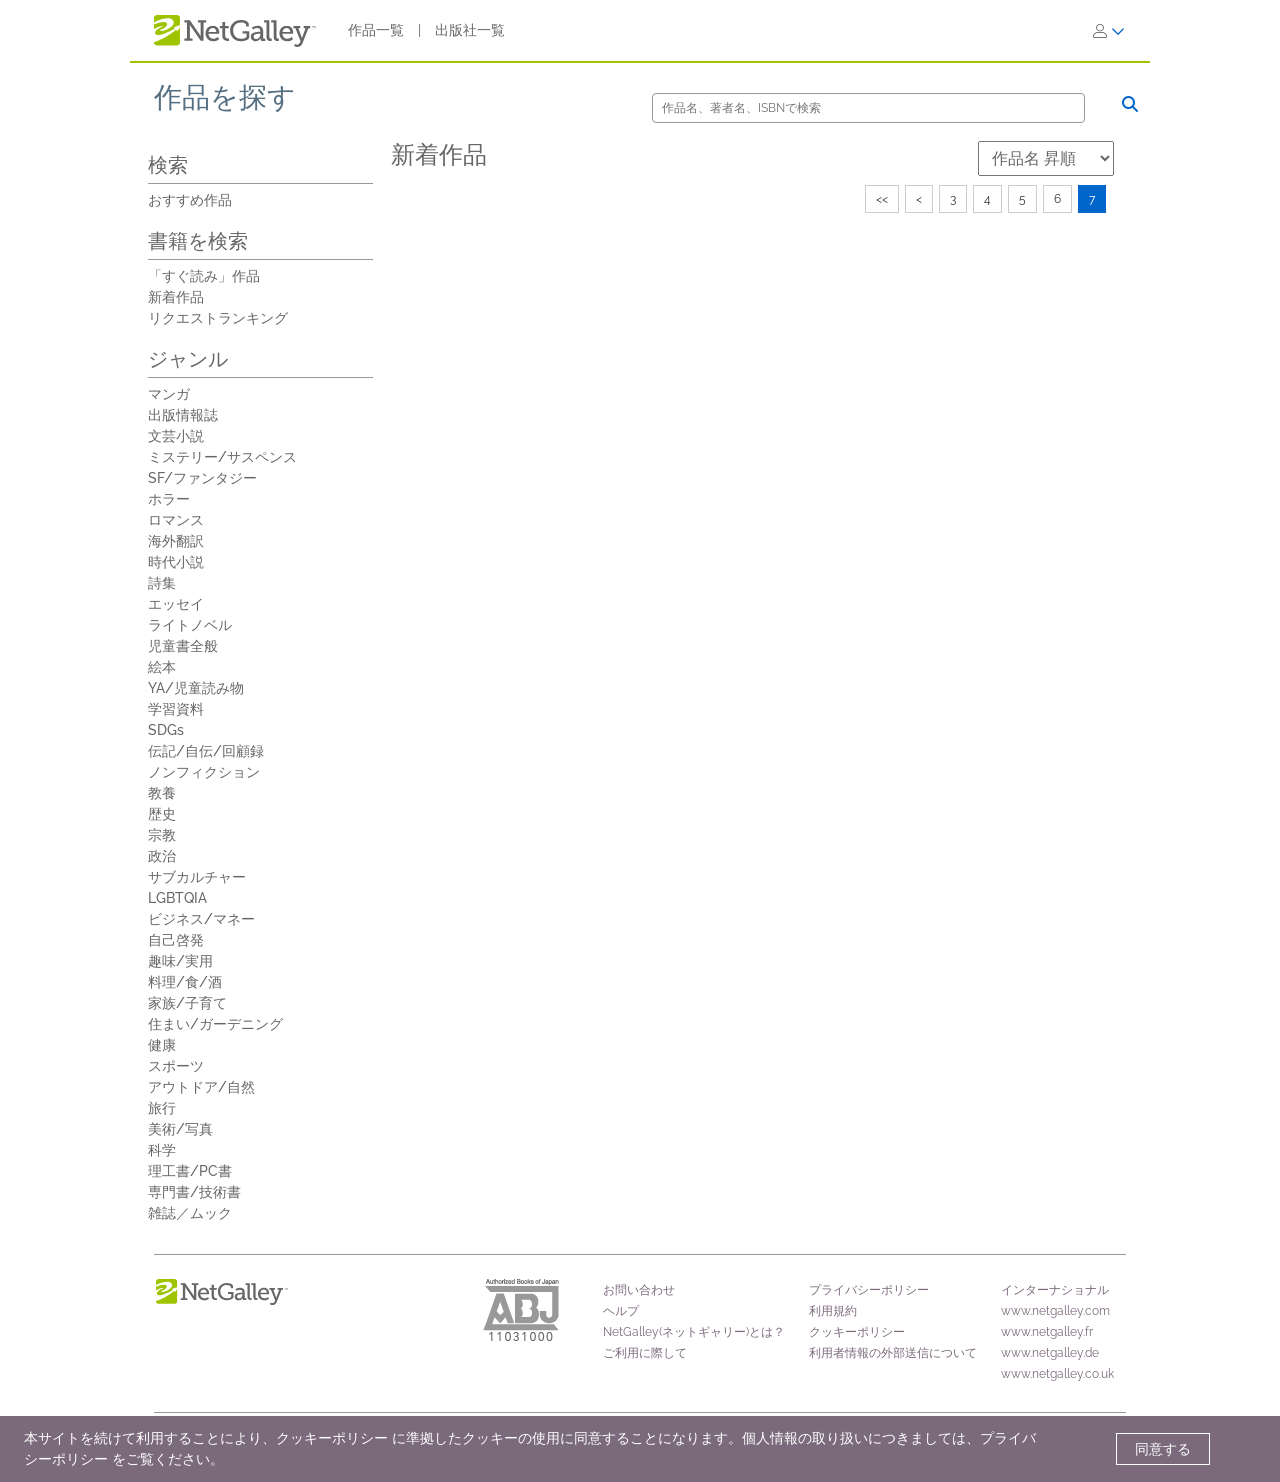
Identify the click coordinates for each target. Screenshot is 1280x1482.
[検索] (868, 108)
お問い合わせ (639, 1290)
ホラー (169, 499)
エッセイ (176, 604)
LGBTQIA (177, 898)
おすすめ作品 (190, 200)
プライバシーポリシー (869, 1290)
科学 (162, 1150)
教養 (162, 793)
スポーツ (176, 1066)
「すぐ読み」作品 (204, 276)
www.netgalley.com (1055, 1311)
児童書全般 (183, 646)
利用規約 (833, 1311)
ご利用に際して (645, 1353)
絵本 (162, 667)
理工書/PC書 (190, 1171)
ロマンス (176, 520)
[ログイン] (1109, 31)
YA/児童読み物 (196, 688)
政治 (162, 856)
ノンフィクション (204, 772)
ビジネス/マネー (201, 919)
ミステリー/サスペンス (222, 457)
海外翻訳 (176, 541)
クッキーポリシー (857, 1332)
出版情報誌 (183, 415)
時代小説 (176, 562)
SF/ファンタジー (202, 478)
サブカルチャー (197, 877)
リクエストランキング (218, 318)
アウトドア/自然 (201, 1087)
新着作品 (176, 297)
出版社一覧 (470, 30)
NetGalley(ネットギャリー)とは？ (694, 1332)
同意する (1163, 1449)
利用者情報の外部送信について (893, 1353)
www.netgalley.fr (1047, 1332)
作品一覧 (376, 30)
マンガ (169, 394)
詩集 (162, 583)
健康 (162, 1045)
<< (882, 199)
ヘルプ (621, 1311)
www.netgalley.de (1050, 1353)
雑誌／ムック (190, 1213)
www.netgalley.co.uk (1057, 1374)
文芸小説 (176, 436)
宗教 (162, 835)
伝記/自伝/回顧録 (206, 751)
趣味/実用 (180, 961)
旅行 (162, 1108)
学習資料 (176, 709)
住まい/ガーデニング (215, 1024)
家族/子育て (187, 1003)
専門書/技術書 (194, 1192)
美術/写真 (180, 1129)
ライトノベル (190, 625)
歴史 (162, 814)
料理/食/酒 (185, 982)
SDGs (166, 730)
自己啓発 (176, 940)
